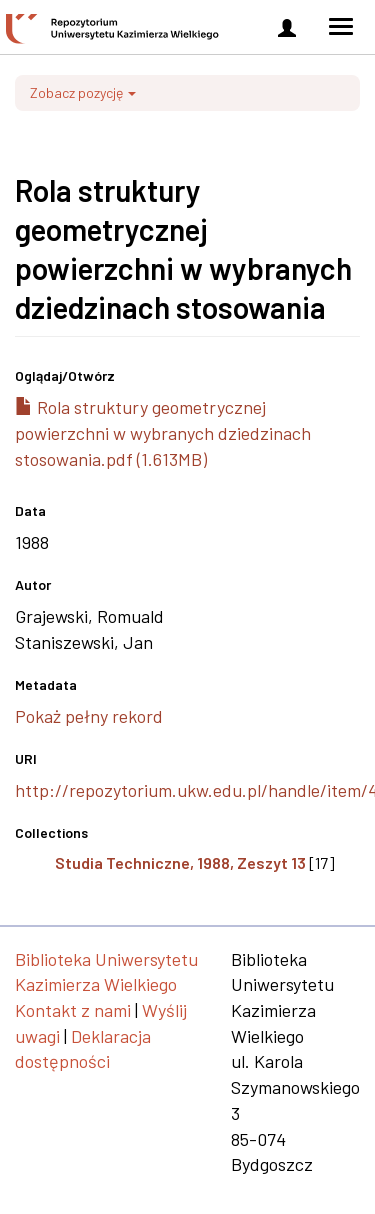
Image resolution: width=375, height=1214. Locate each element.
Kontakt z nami (73, 1010)
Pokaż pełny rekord (89, 716)
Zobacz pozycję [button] (83, 92)
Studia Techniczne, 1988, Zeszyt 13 (180, 862)
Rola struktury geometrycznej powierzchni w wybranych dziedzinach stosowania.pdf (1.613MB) (163, 432)
